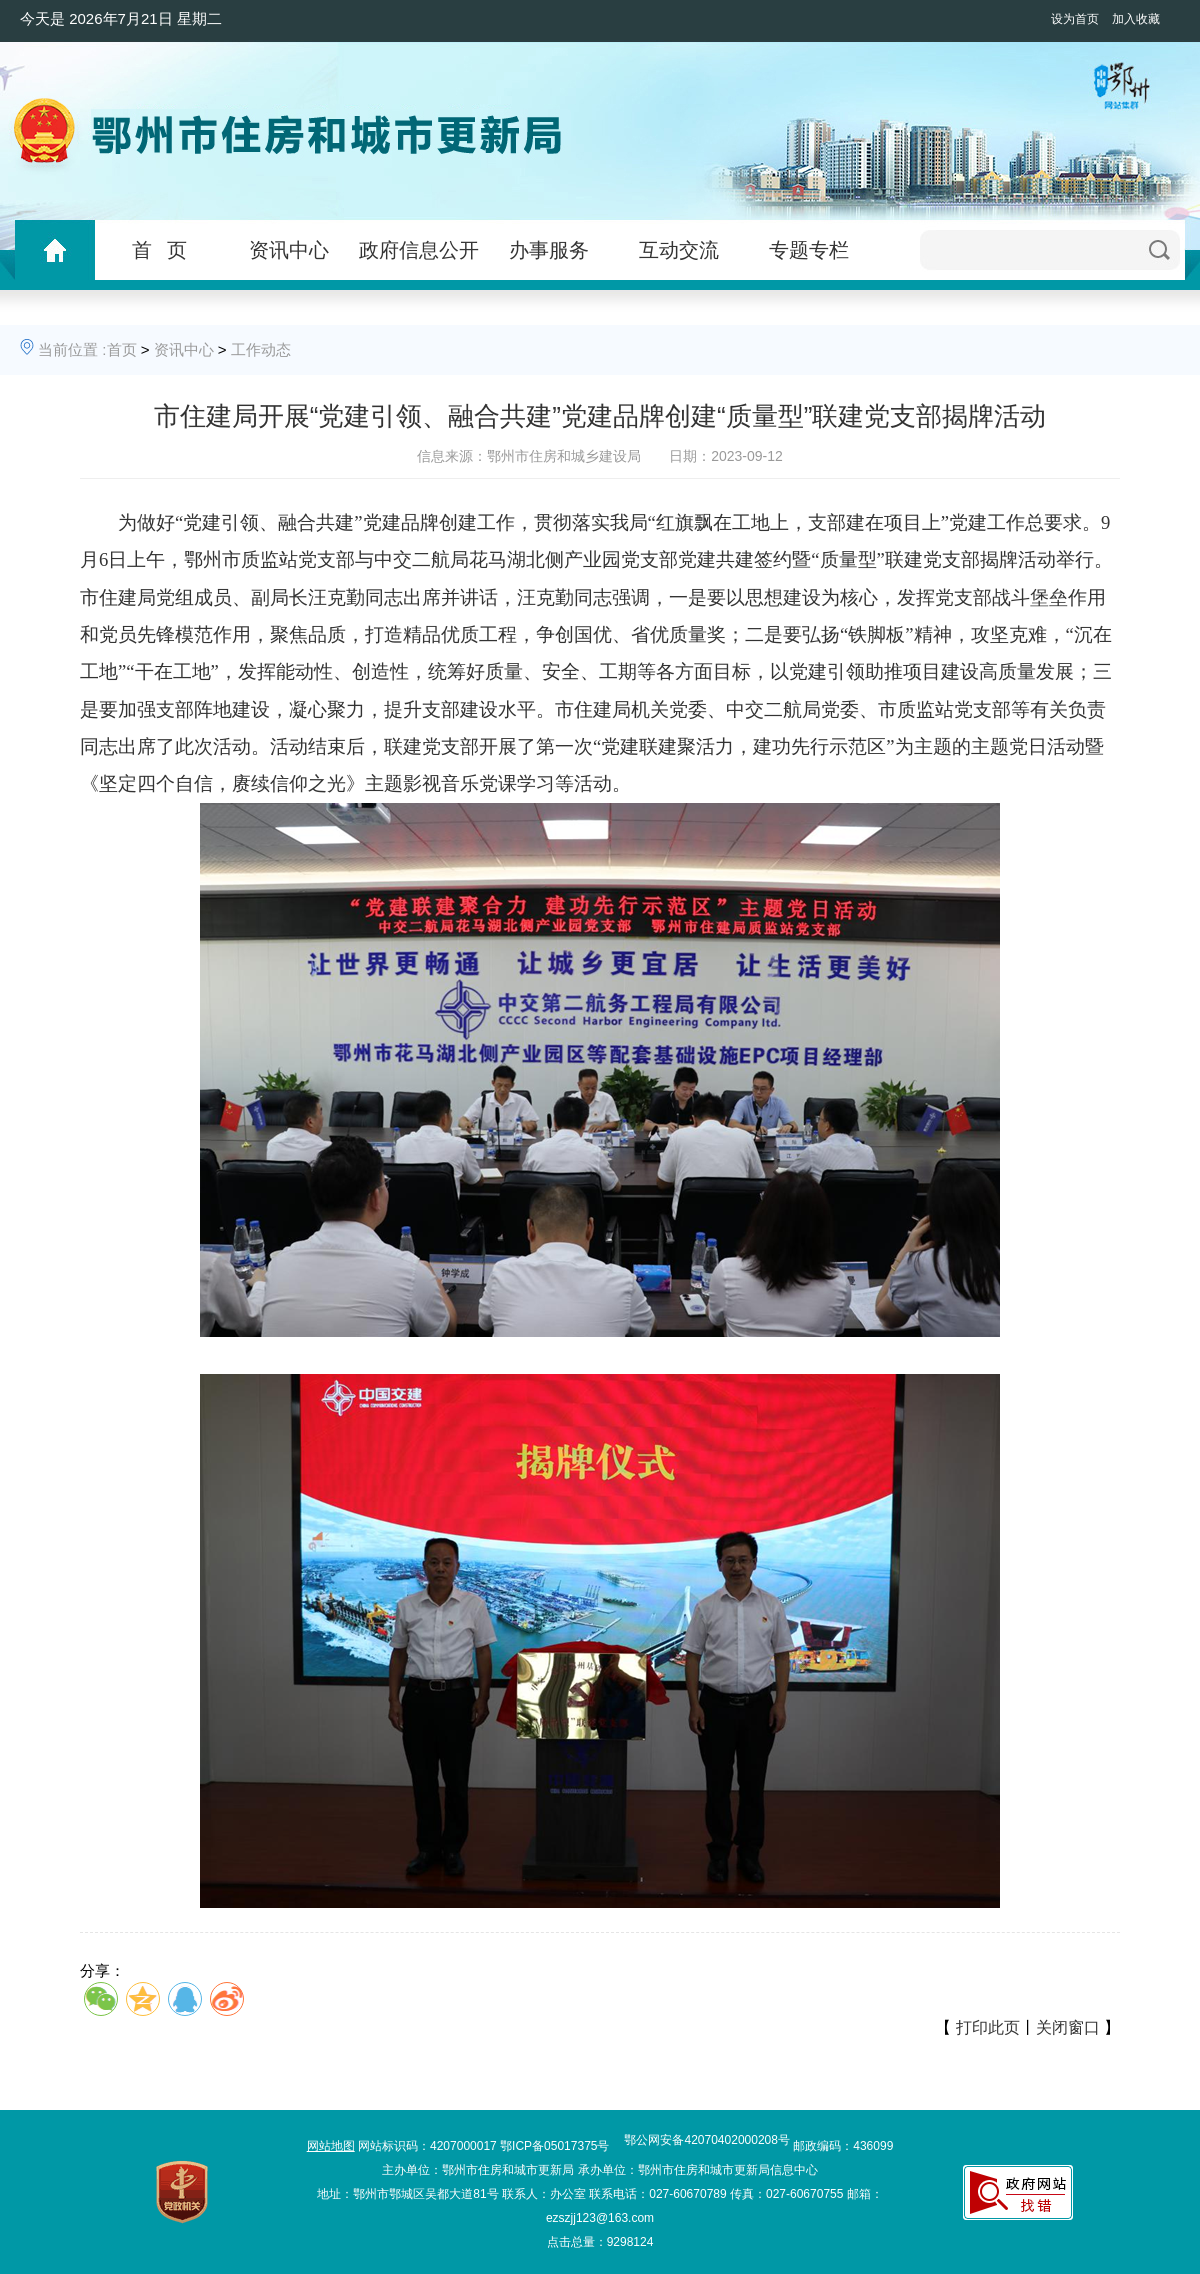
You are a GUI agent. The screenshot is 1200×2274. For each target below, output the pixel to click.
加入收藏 (1136, 19)
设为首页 (1075, 19)
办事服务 (549, 250)
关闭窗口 (1068, 2027)
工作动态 (261, 349)
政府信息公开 (419, 250)
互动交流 (679, 250)
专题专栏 (809, 250)
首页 (122, 349)
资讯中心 (289, 250)
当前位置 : (72, 349)
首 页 (159, 250)
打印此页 (988, 2027)
